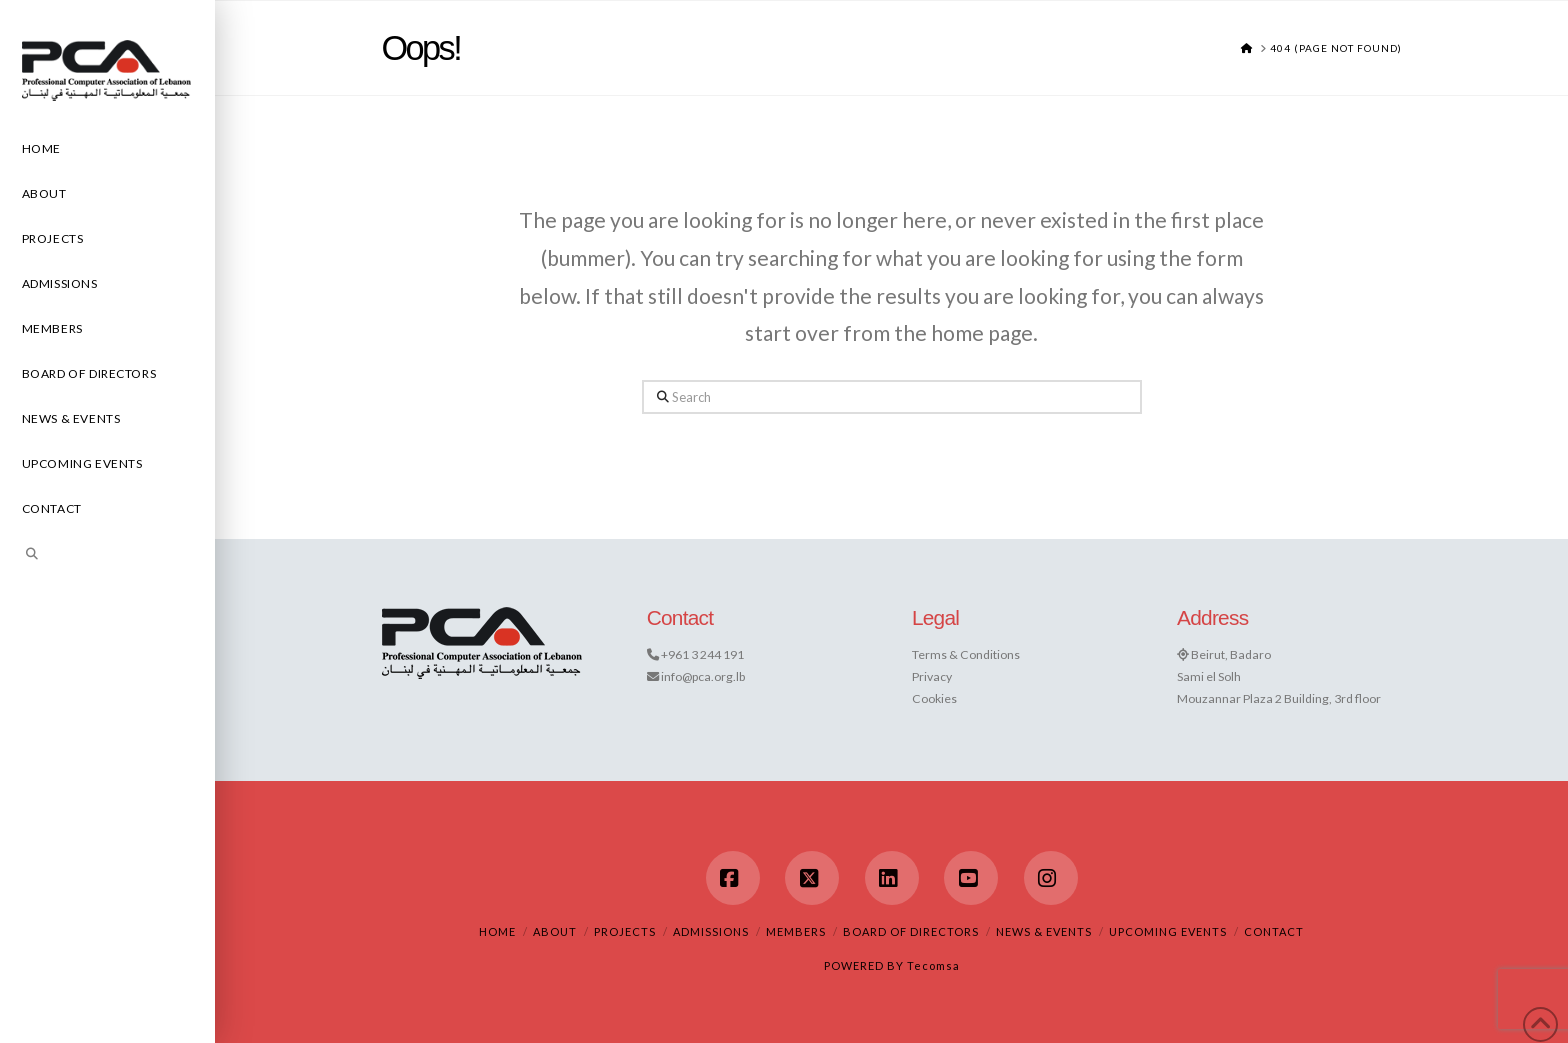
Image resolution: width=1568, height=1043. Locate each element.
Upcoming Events (1168, 931)
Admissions (711, 931)
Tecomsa (933, 965)
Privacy (932, 676)
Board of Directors (911, 931)
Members (796, 931)
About (555, 931)
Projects (625, 931)
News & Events (1044, 931)
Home (497, 931)
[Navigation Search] (107, 556)
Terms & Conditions (966, 654)
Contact (1274, 931)
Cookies (934, 698)
